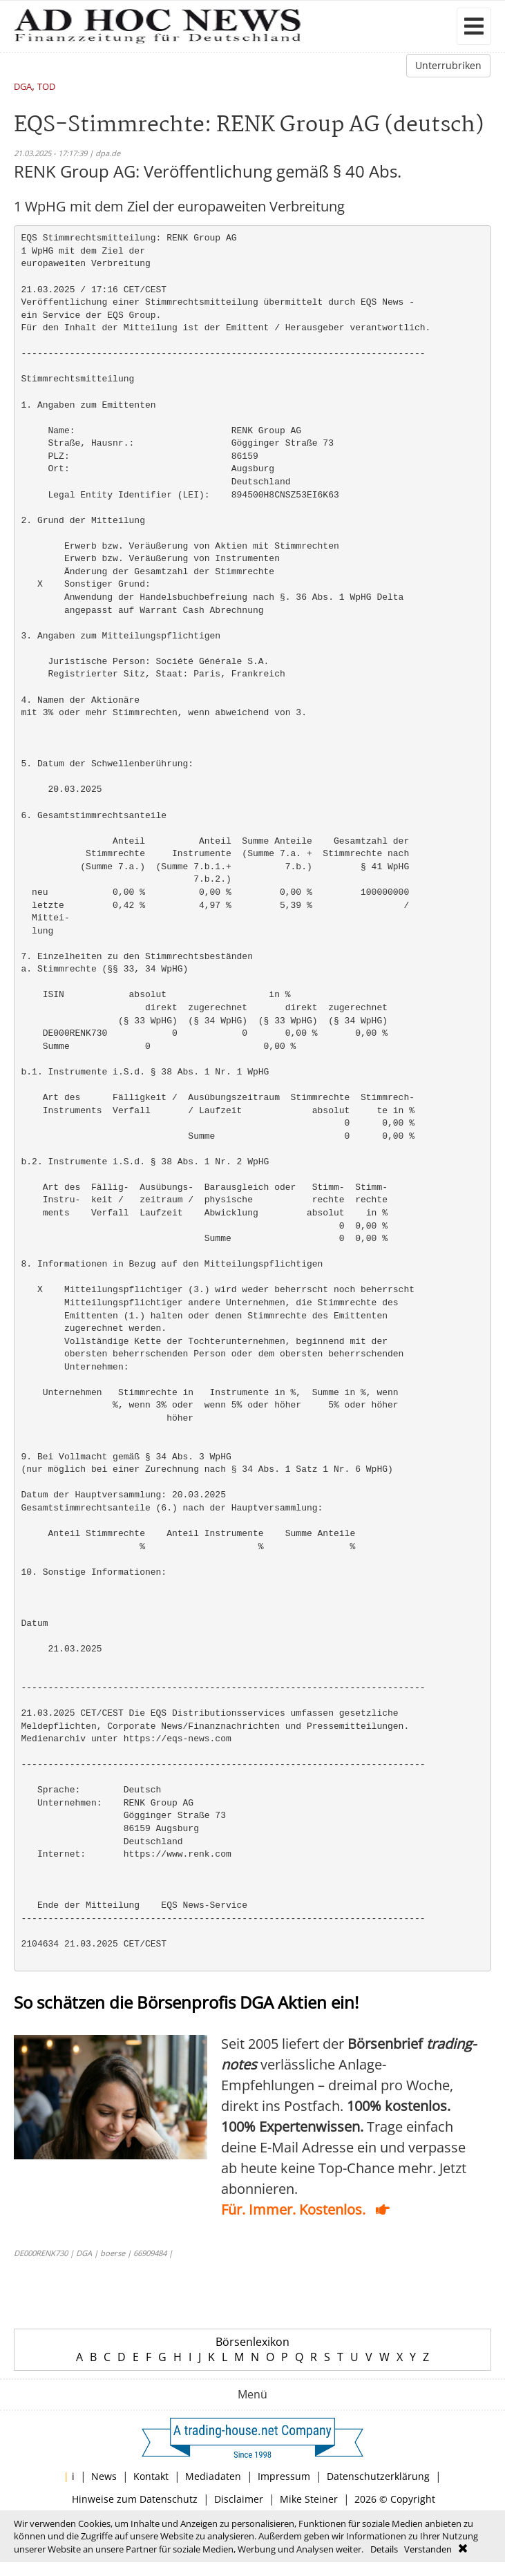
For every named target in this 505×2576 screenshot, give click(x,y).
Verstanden (428, 2549)
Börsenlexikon (252, 2341)
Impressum (284, 2476)
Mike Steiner (309, 2499)
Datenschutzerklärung (378, 2476)
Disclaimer (238, 2499)
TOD (46, 87)
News (104, 2476)
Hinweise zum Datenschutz (135, 2499)
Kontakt (151, 2476)
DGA (23, 87)
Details (384, 2549)
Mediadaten (213, 2476)
